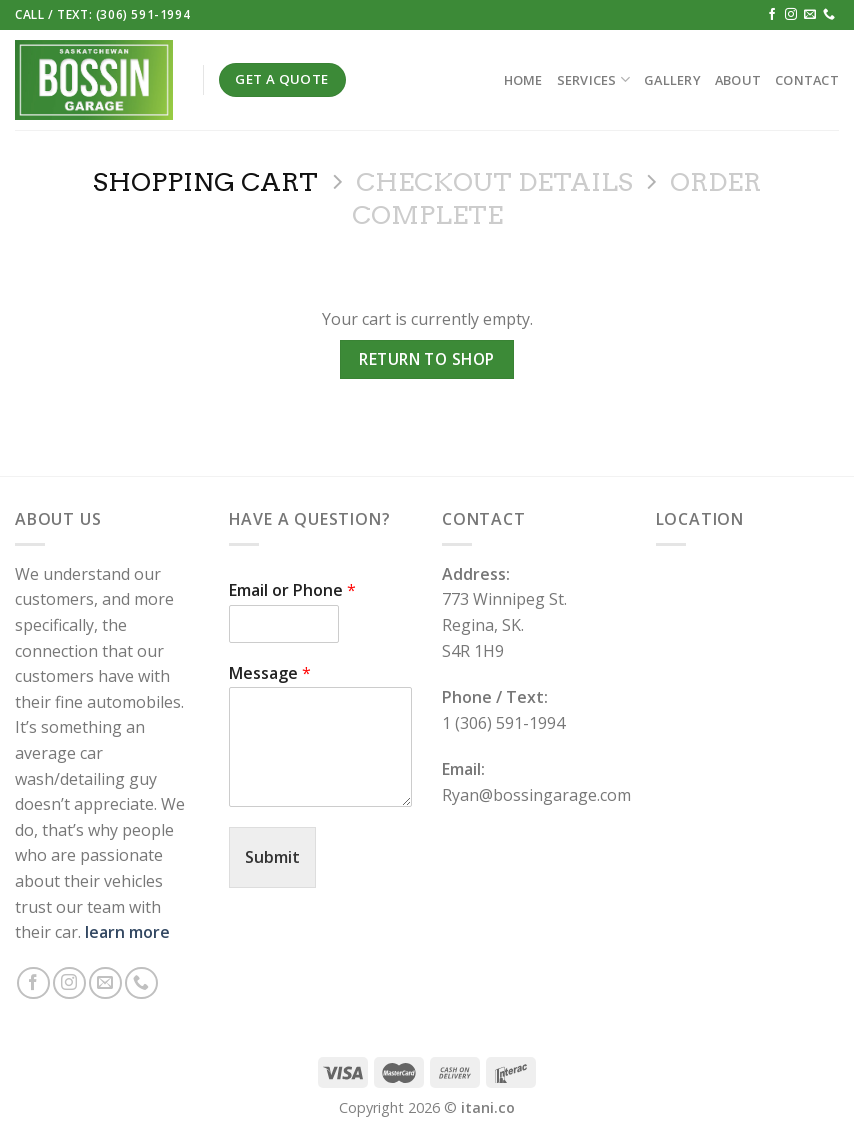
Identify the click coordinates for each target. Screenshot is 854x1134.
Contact (807, 80)
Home (523, 80)
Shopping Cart (205, 181)
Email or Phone (292, 590)
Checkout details (494, 181)
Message (270, 673)
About (738, 80)
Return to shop (427, 359)
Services (594, 79)
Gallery (672, 80)
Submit (272, 857)
